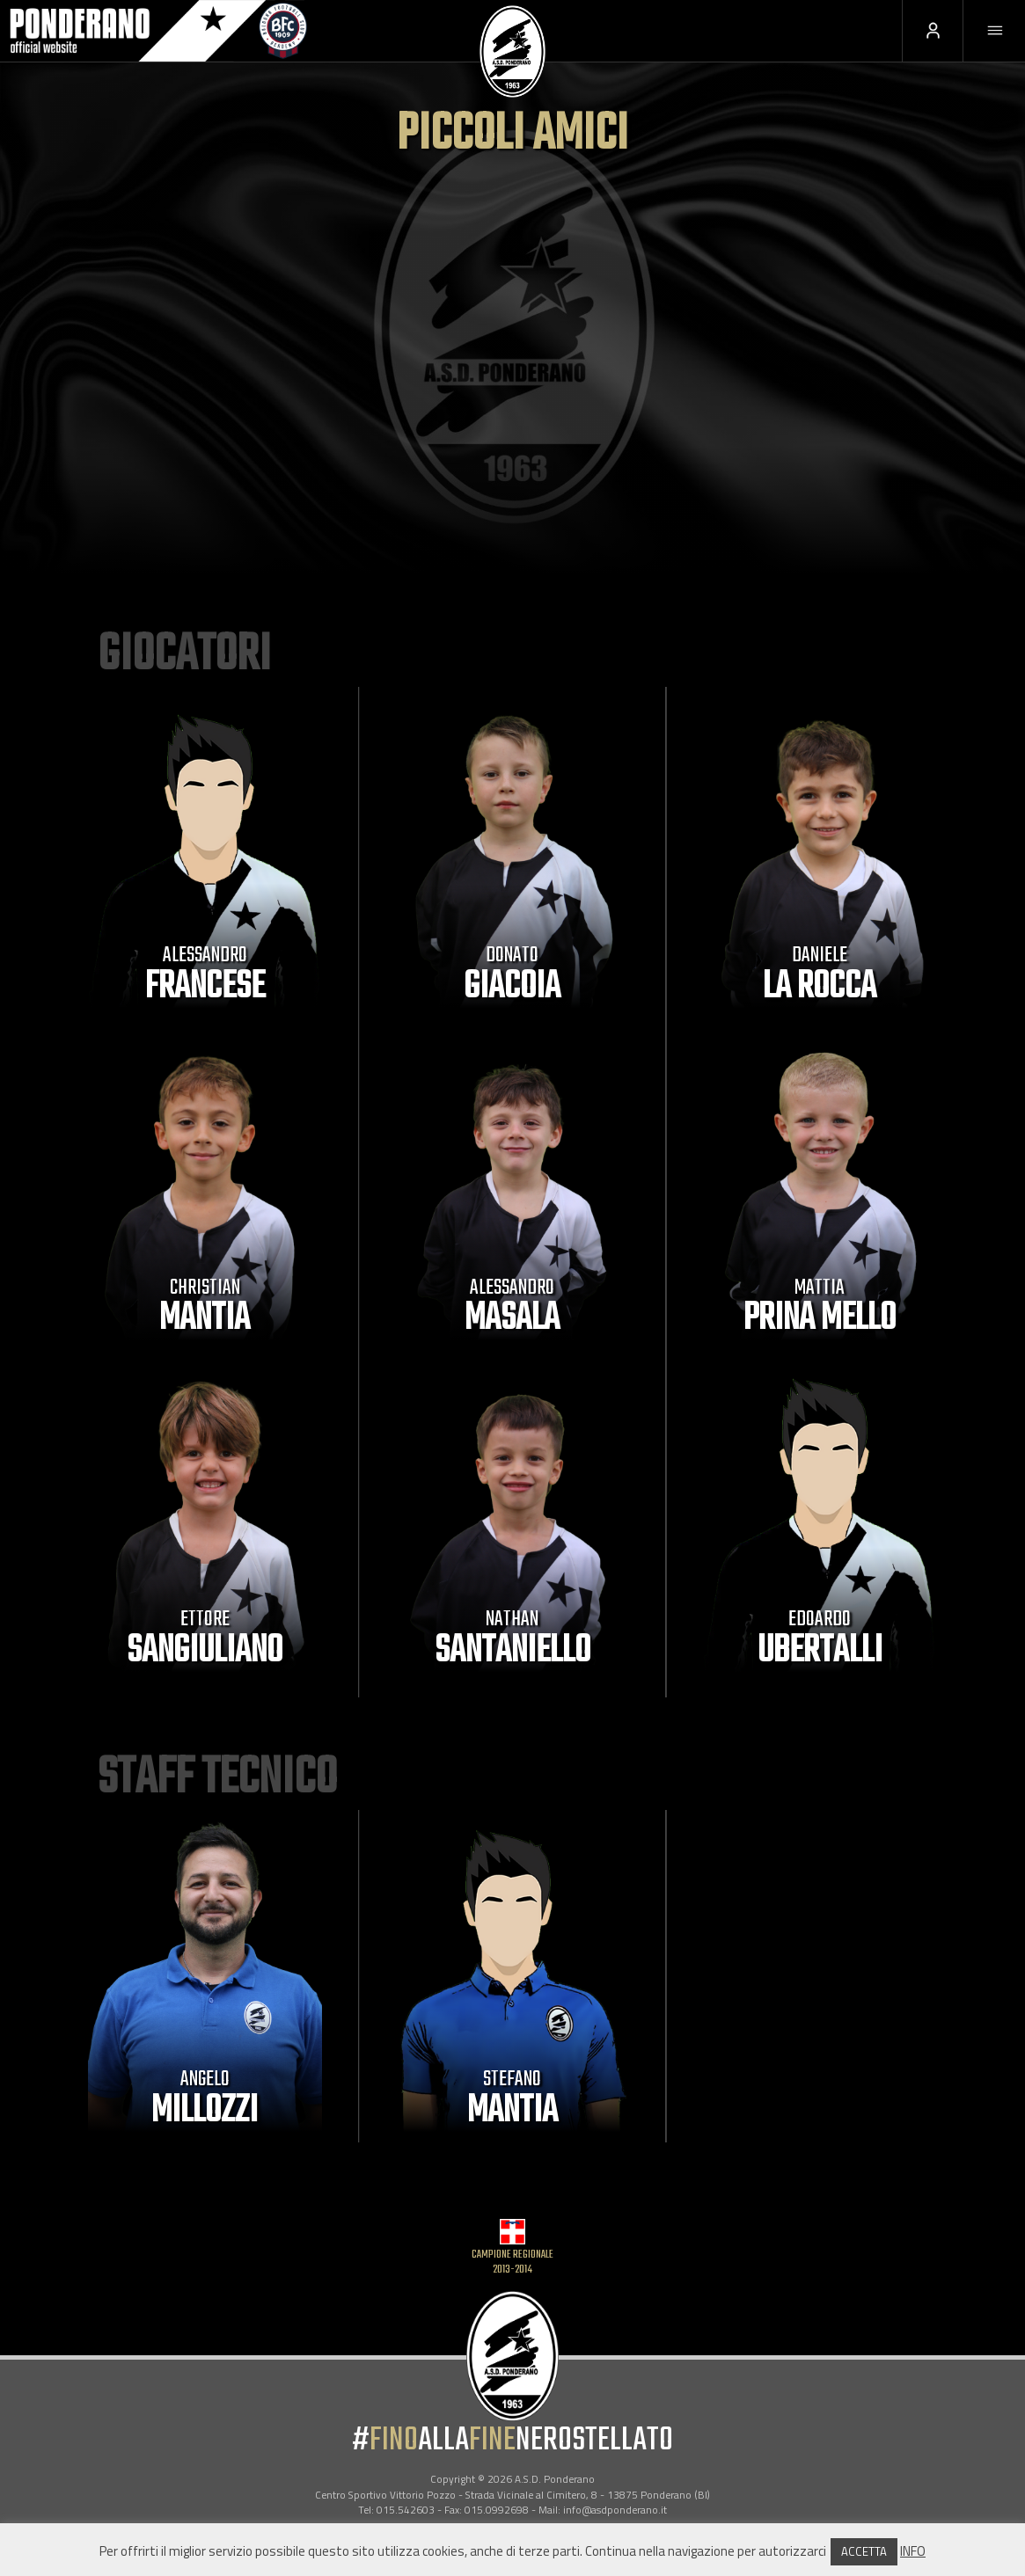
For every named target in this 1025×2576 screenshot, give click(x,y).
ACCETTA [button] (864, 2551)
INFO (913, 2551)
